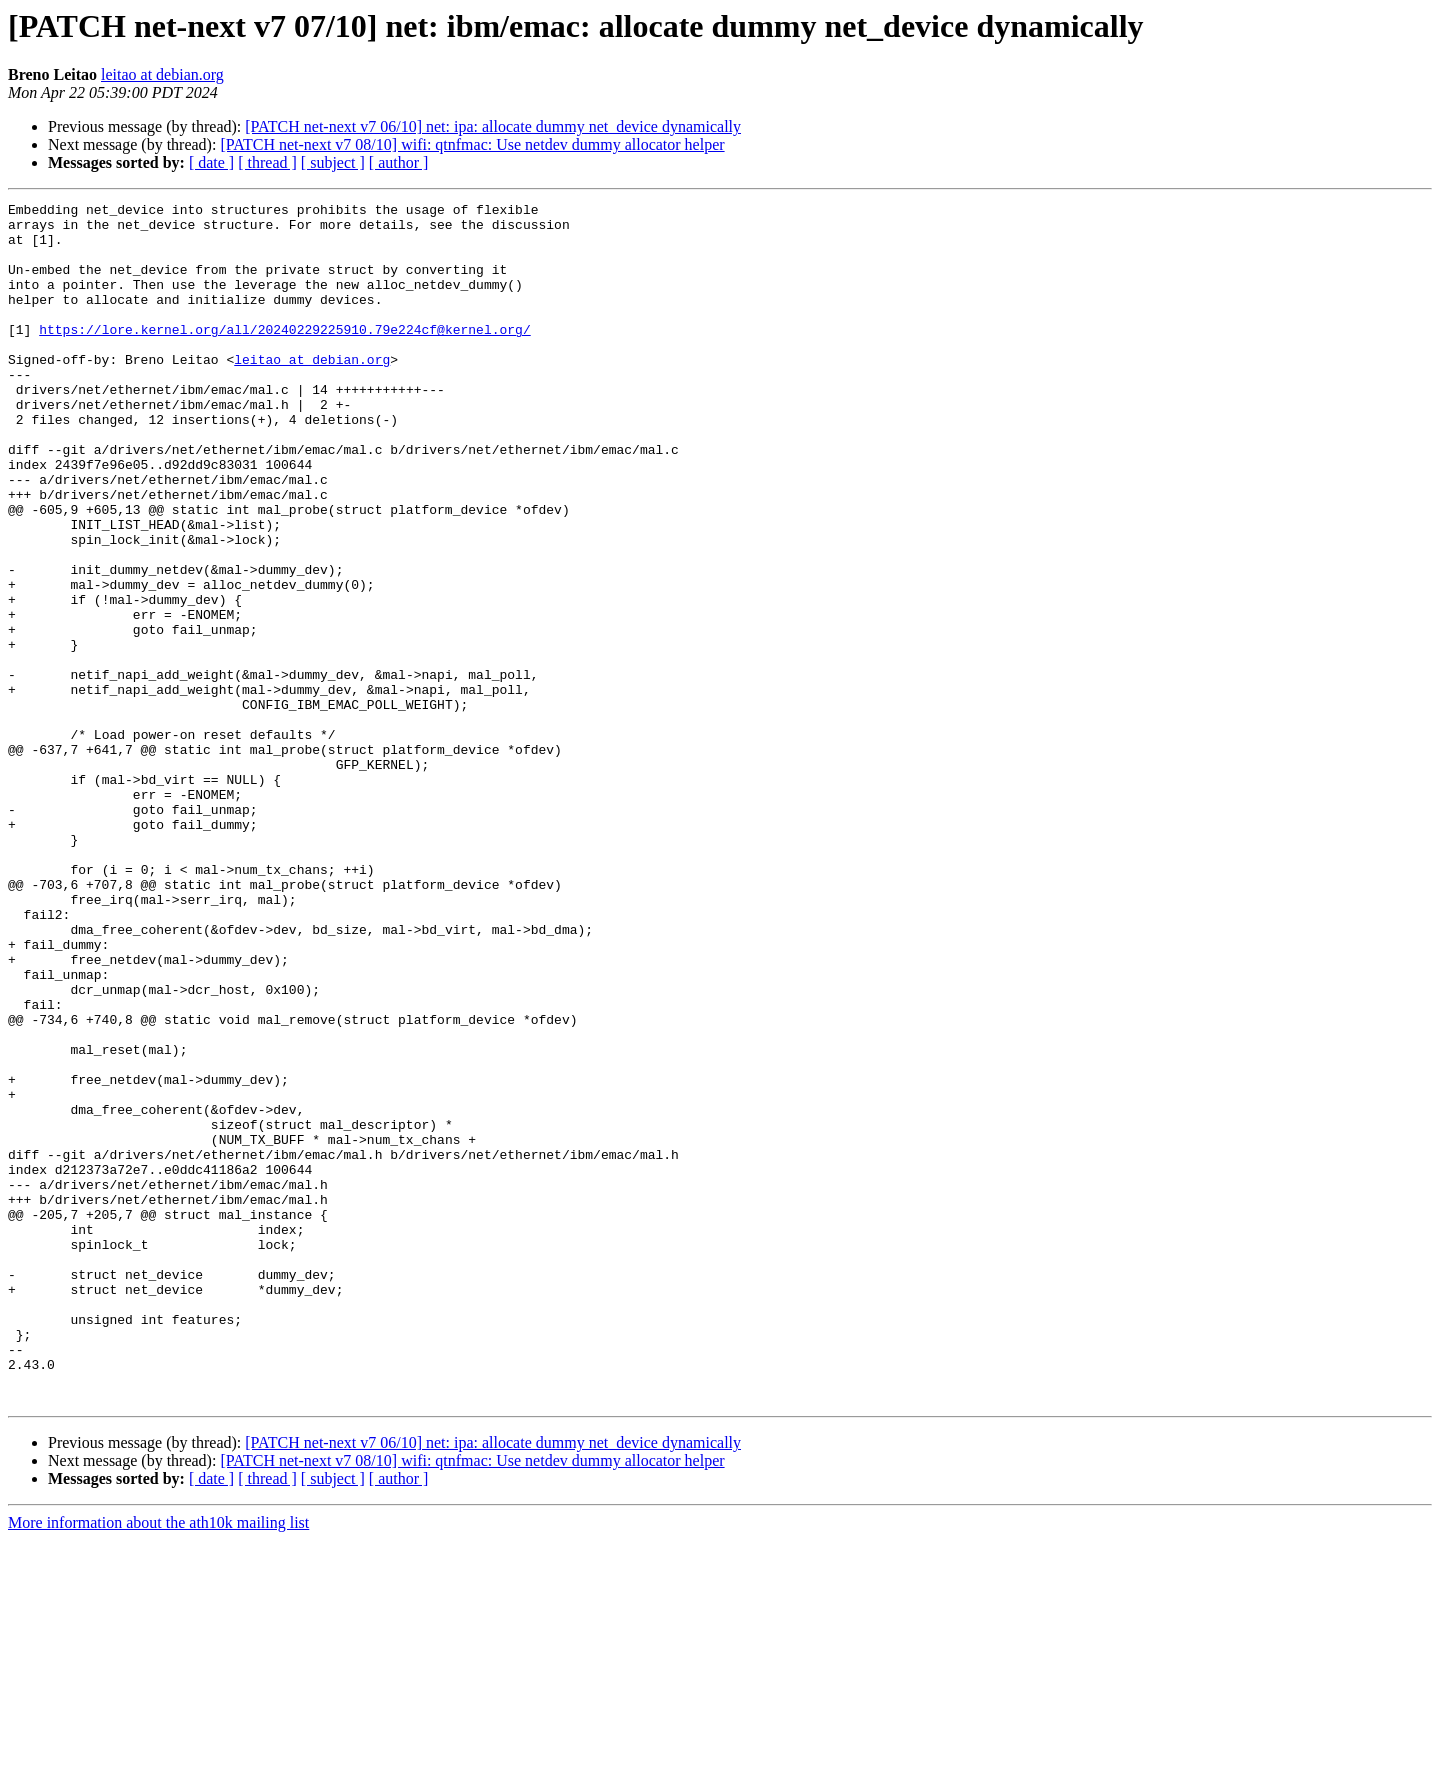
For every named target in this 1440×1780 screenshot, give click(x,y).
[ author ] (399, 162)
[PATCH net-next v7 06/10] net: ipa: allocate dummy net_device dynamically (493, 126)
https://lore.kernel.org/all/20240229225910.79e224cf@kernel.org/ (284, 356)
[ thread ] (267, 162)
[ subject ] (333, 162)
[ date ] (211, 162)
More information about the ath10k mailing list (158, 1762)
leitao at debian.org (162, 74)
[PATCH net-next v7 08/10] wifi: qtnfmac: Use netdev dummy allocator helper (472, 144)
